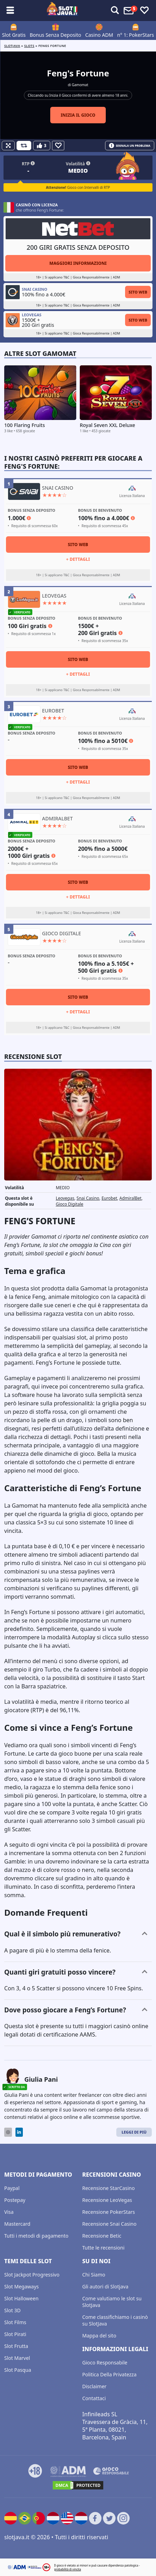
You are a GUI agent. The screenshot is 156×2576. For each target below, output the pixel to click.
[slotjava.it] (62, 11)
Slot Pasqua (17, 2370)
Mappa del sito (99, 2335)
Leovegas (65, 1198)
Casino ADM (99, 35)
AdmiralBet (130, 1198)
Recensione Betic (101, 2235)
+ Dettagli (78, 559)
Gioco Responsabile (104, 2362)
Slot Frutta (16, 2346)
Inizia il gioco (78, 115)
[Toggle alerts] (115, 10)
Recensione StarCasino (108, 2188)
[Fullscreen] (8, 145)
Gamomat (80, 84)
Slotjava (12, 45)
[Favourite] (58, 145)
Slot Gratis (14, 35)
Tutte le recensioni (103, 2247)
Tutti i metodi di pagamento (36, 2235)
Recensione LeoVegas (107, 2200)
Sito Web (138, 292)
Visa (9, 2212)
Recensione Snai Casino (109, 2223)
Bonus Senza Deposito (55, 35)
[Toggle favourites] (144, 10)
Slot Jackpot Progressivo (31, 2274)
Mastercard (17, 2223)
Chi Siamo (93, 2274)
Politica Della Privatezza (109, 2374)
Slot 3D (12, 2310)
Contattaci (94, 2398)
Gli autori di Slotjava (105, 2286)
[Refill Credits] (24, 145)
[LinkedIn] (19, 2132)
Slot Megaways (21, 2286)
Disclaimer (94, 2386)
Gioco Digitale (70, 1204)
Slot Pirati (15, 2334)
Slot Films (15, 2322)
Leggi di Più (134, 2132)
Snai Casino (88, 1198)
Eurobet (109, 1198)
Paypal (12, 2188)
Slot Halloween (21, 2298)
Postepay (14, 2200)
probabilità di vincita (67, 2569)
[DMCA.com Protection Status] (78, 2485)
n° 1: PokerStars (135, 35)
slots (29, 45)
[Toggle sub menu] (10, 10)
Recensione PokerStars (108, 2212)
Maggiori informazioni (77, 263)
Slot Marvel (17, 2358)
